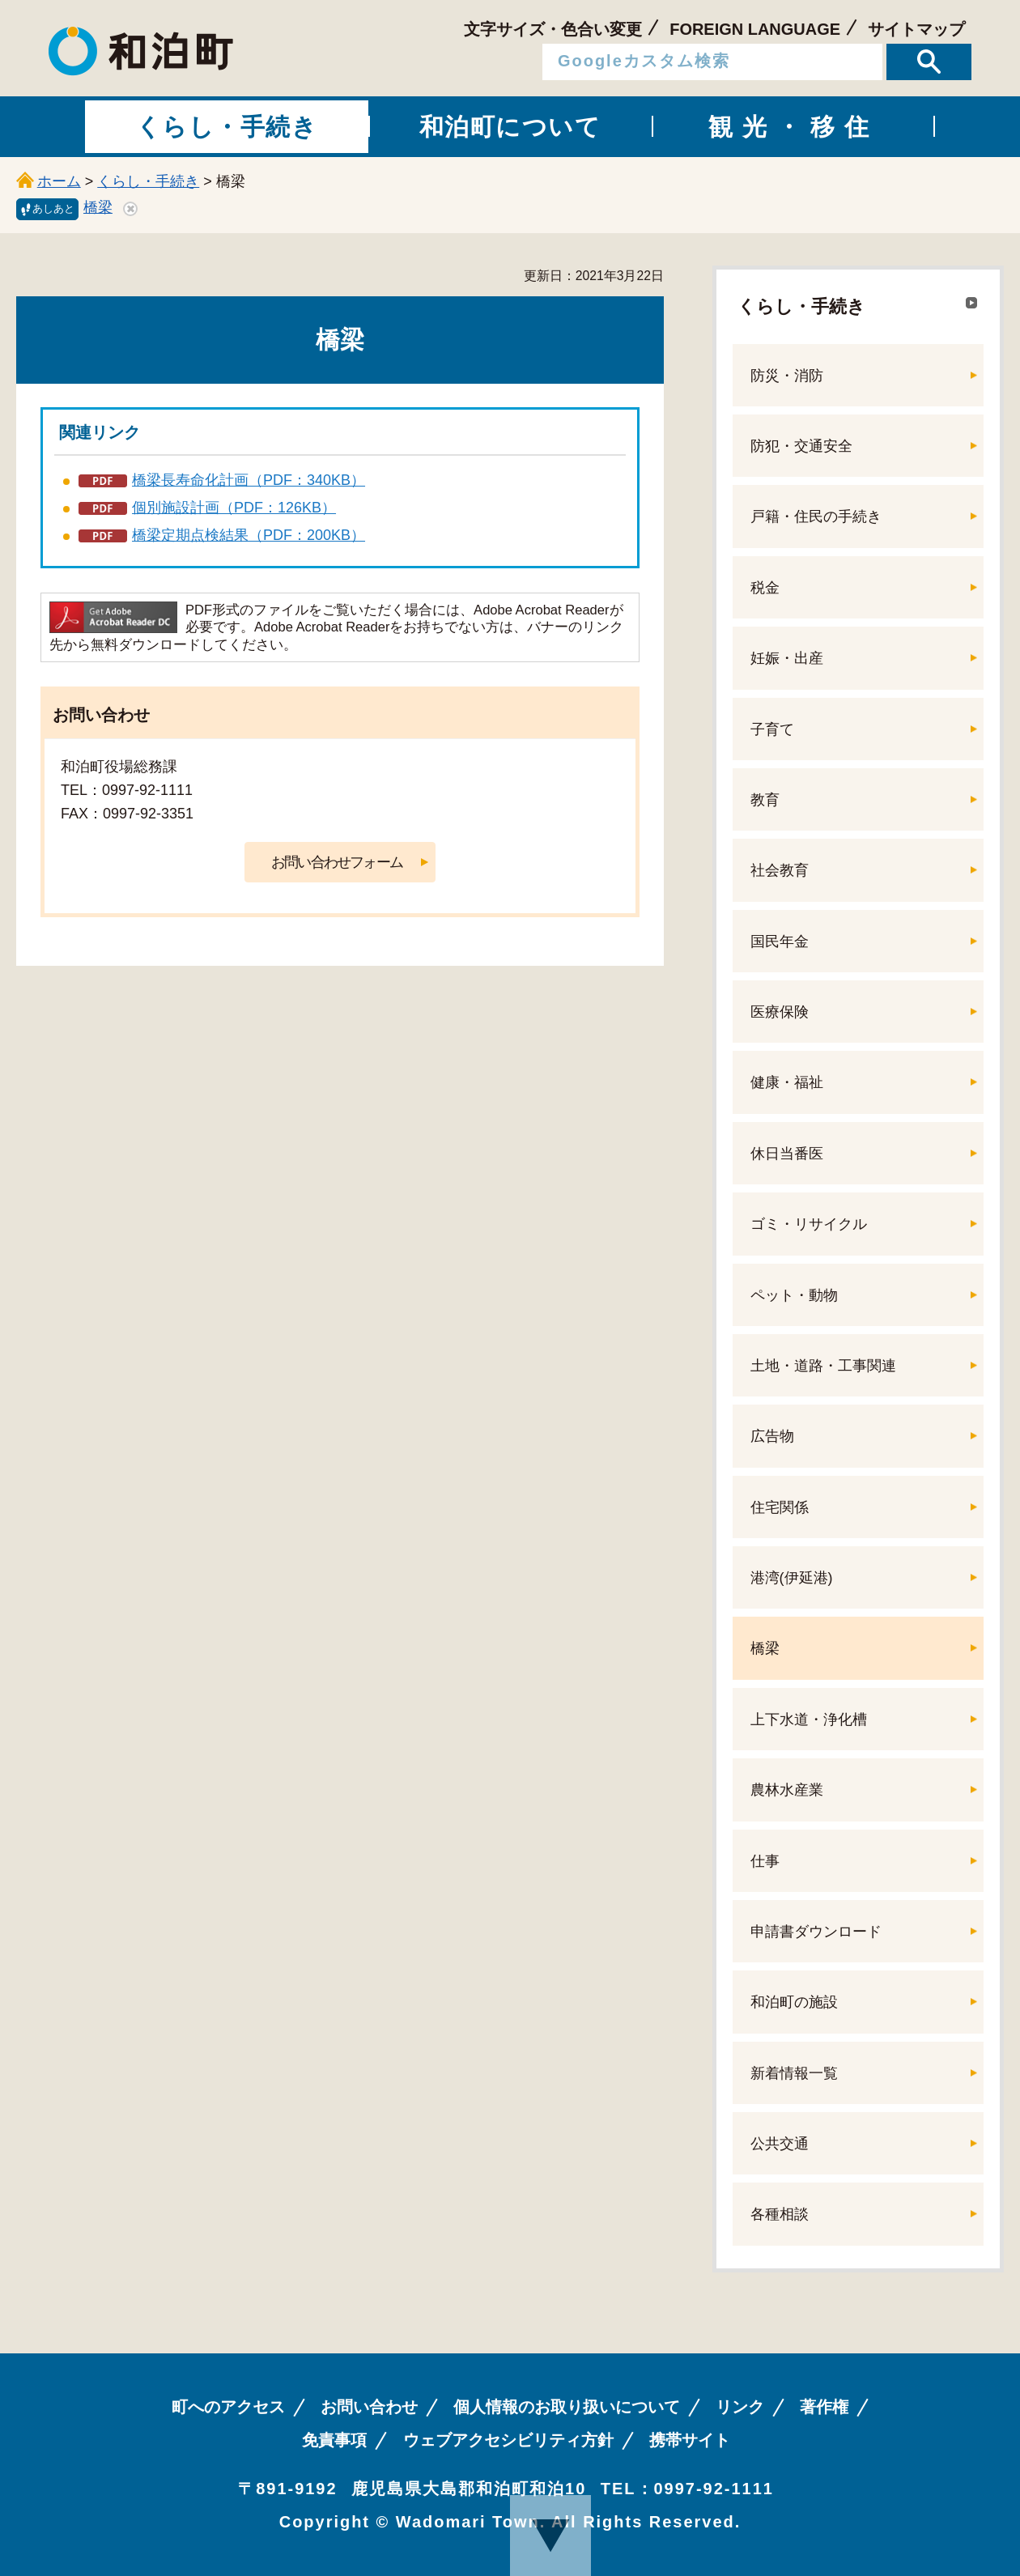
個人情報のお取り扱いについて (566, 2407)
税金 (765, 588)
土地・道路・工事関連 (823, 1366)
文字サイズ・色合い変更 (553, 29)
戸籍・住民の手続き (816, 516)
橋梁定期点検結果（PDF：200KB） (248, 535)
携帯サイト (689, 2440)
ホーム (59, 181)
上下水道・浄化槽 (808, 1719)
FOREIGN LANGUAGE (754, 29)
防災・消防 (786, 376)
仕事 (765, 1861)
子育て (772, 729)
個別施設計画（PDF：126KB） (234, 507)
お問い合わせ (369, 2407)
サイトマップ (916, 29)
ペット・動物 (794, 1295)
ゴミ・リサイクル (808, 1224)
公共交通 (779, 2144)
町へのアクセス (228, 2407)
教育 (765, 800)
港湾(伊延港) (791, 1578)
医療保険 (779, 1012)
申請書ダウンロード (816, 1931)
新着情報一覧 (794, 2073)
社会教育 (779, 870)
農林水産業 (786, 1790)
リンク (740, 2407)
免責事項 (334, 2440)
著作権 (824, 2407)
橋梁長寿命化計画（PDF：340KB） (248, 480)
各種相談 (779, 2214)
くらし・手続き (148, 181)
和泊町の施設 (794, 2002)
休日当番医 (786, 1154)
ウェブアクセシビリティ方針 (508, 2440)
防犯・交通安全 (801, 446)
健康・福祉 (786, 1082)
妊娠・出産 (786, 658)
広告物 (772, 1436)
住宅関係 (779, 1507)
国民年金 (779, 941)
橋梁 (98, 207)
